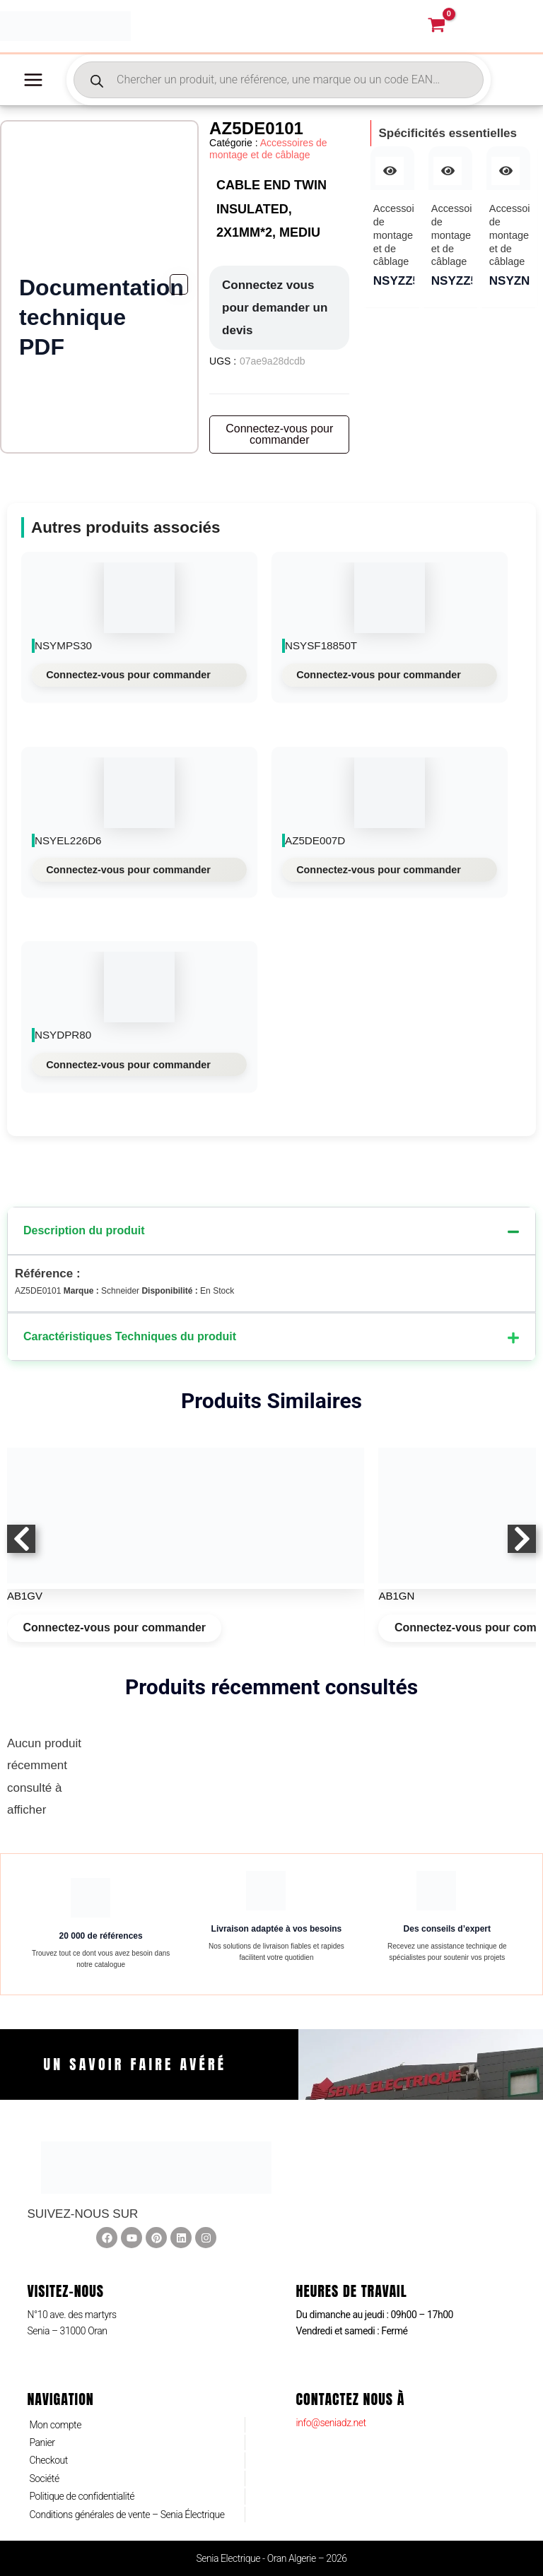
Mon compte (55, 2424)
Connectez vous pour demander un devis (274, 318)
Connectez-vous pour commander (128, 685)
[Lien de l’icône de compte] (505, 31)
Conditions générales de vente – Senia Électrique (126, 2514)
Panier (41, 2442)
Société (44, 2478)
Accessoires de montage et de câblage (268, 159)
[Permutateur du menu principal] (33, 90)
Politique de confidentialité (81, 2496)
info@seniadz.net (331, 2422)
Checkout (48, 2460)
